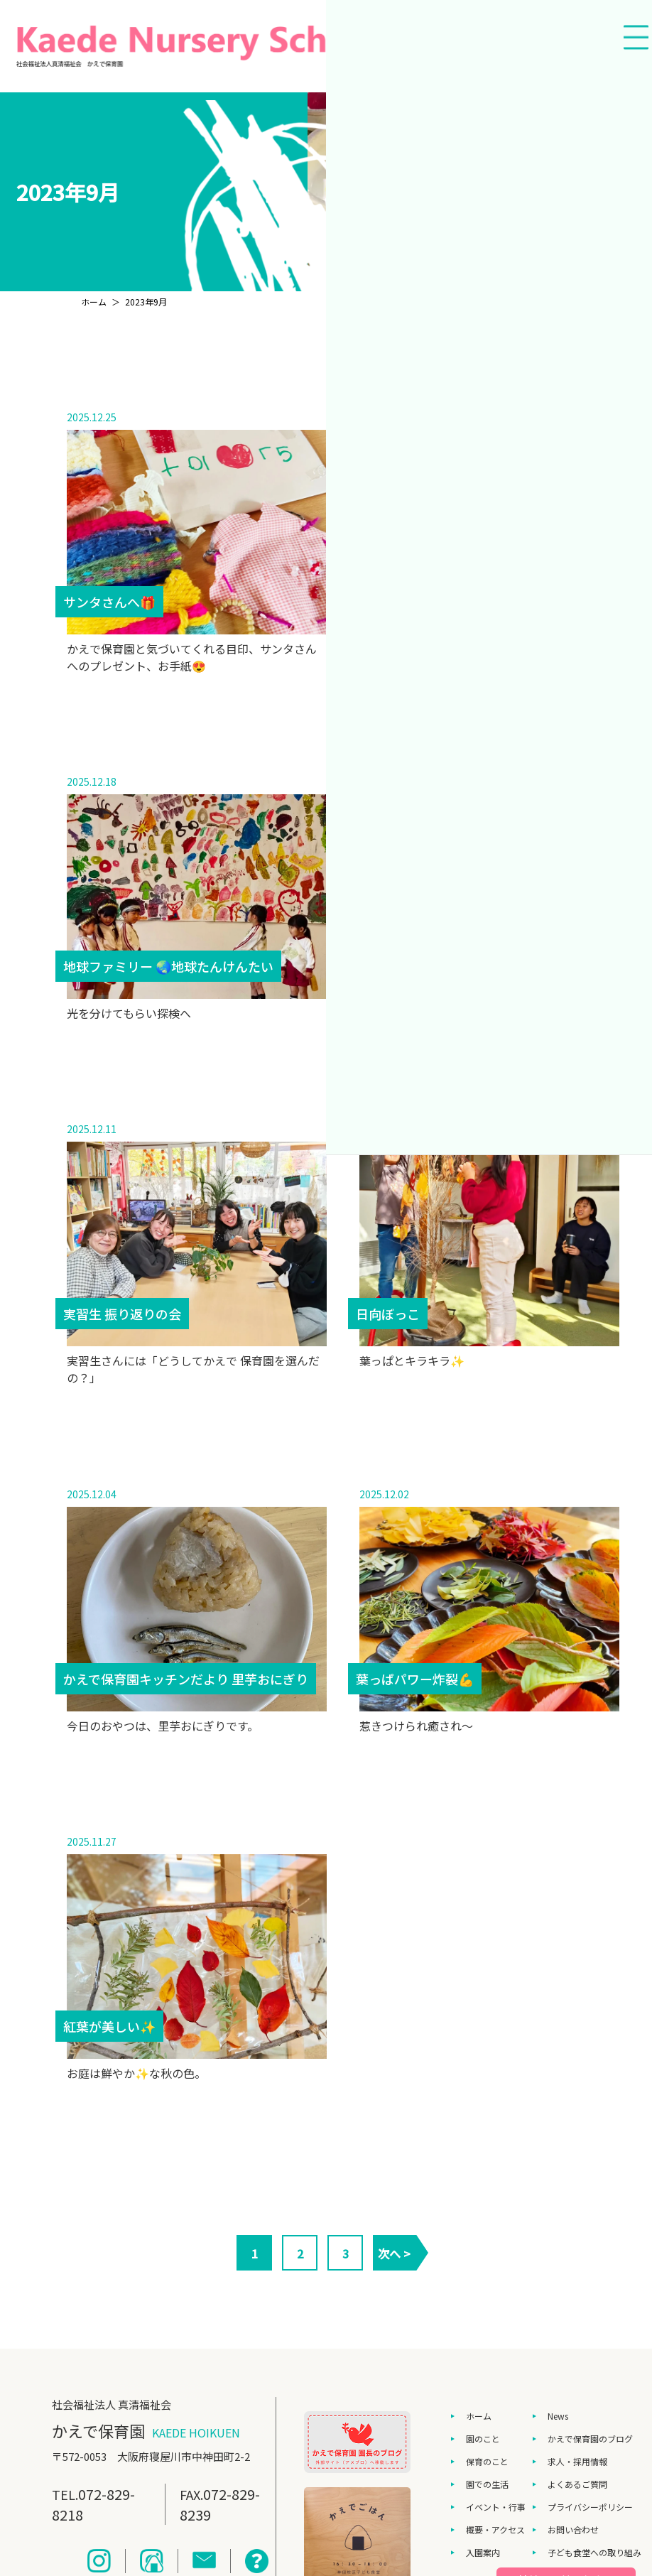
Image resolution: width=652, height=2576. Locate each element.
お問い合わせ (573, 2529)
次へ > (394, 2253)
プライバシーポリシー (590, 2507)
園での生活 (487, 2484)
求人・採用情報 (577, 2461)
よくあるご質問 (577, 2484)
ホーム (478, 2416)
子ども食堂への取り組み (594, 2552)
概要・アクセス (495, 2529)
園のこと (483, 2438)
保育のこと (487, 2461)
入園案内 (483, 2552)
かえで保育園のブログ (590, 2438)
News (558, 2416)
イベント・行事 (496, 2507)
